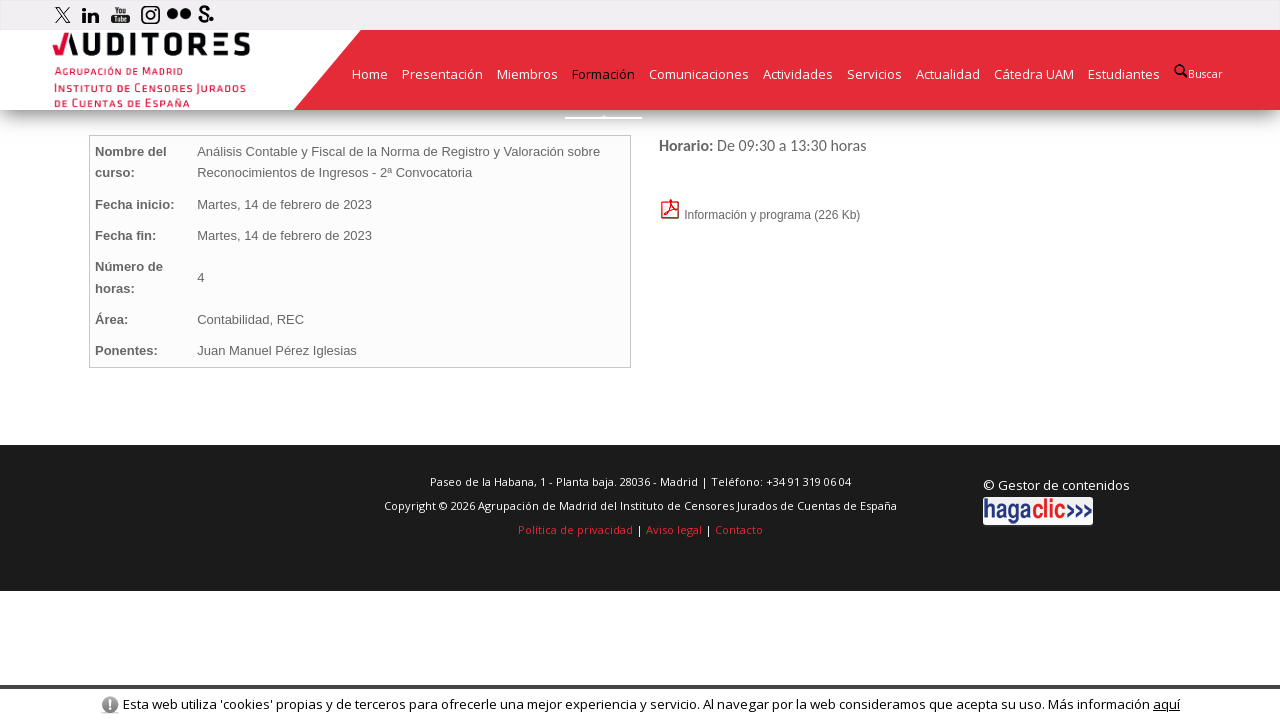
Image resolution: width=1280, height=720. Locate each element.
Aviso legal (674, 529)
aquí (1166, 704)
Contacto (739, 529)
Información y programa (735, 215)
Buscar (1198, 72)
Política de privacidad (575, 529)
